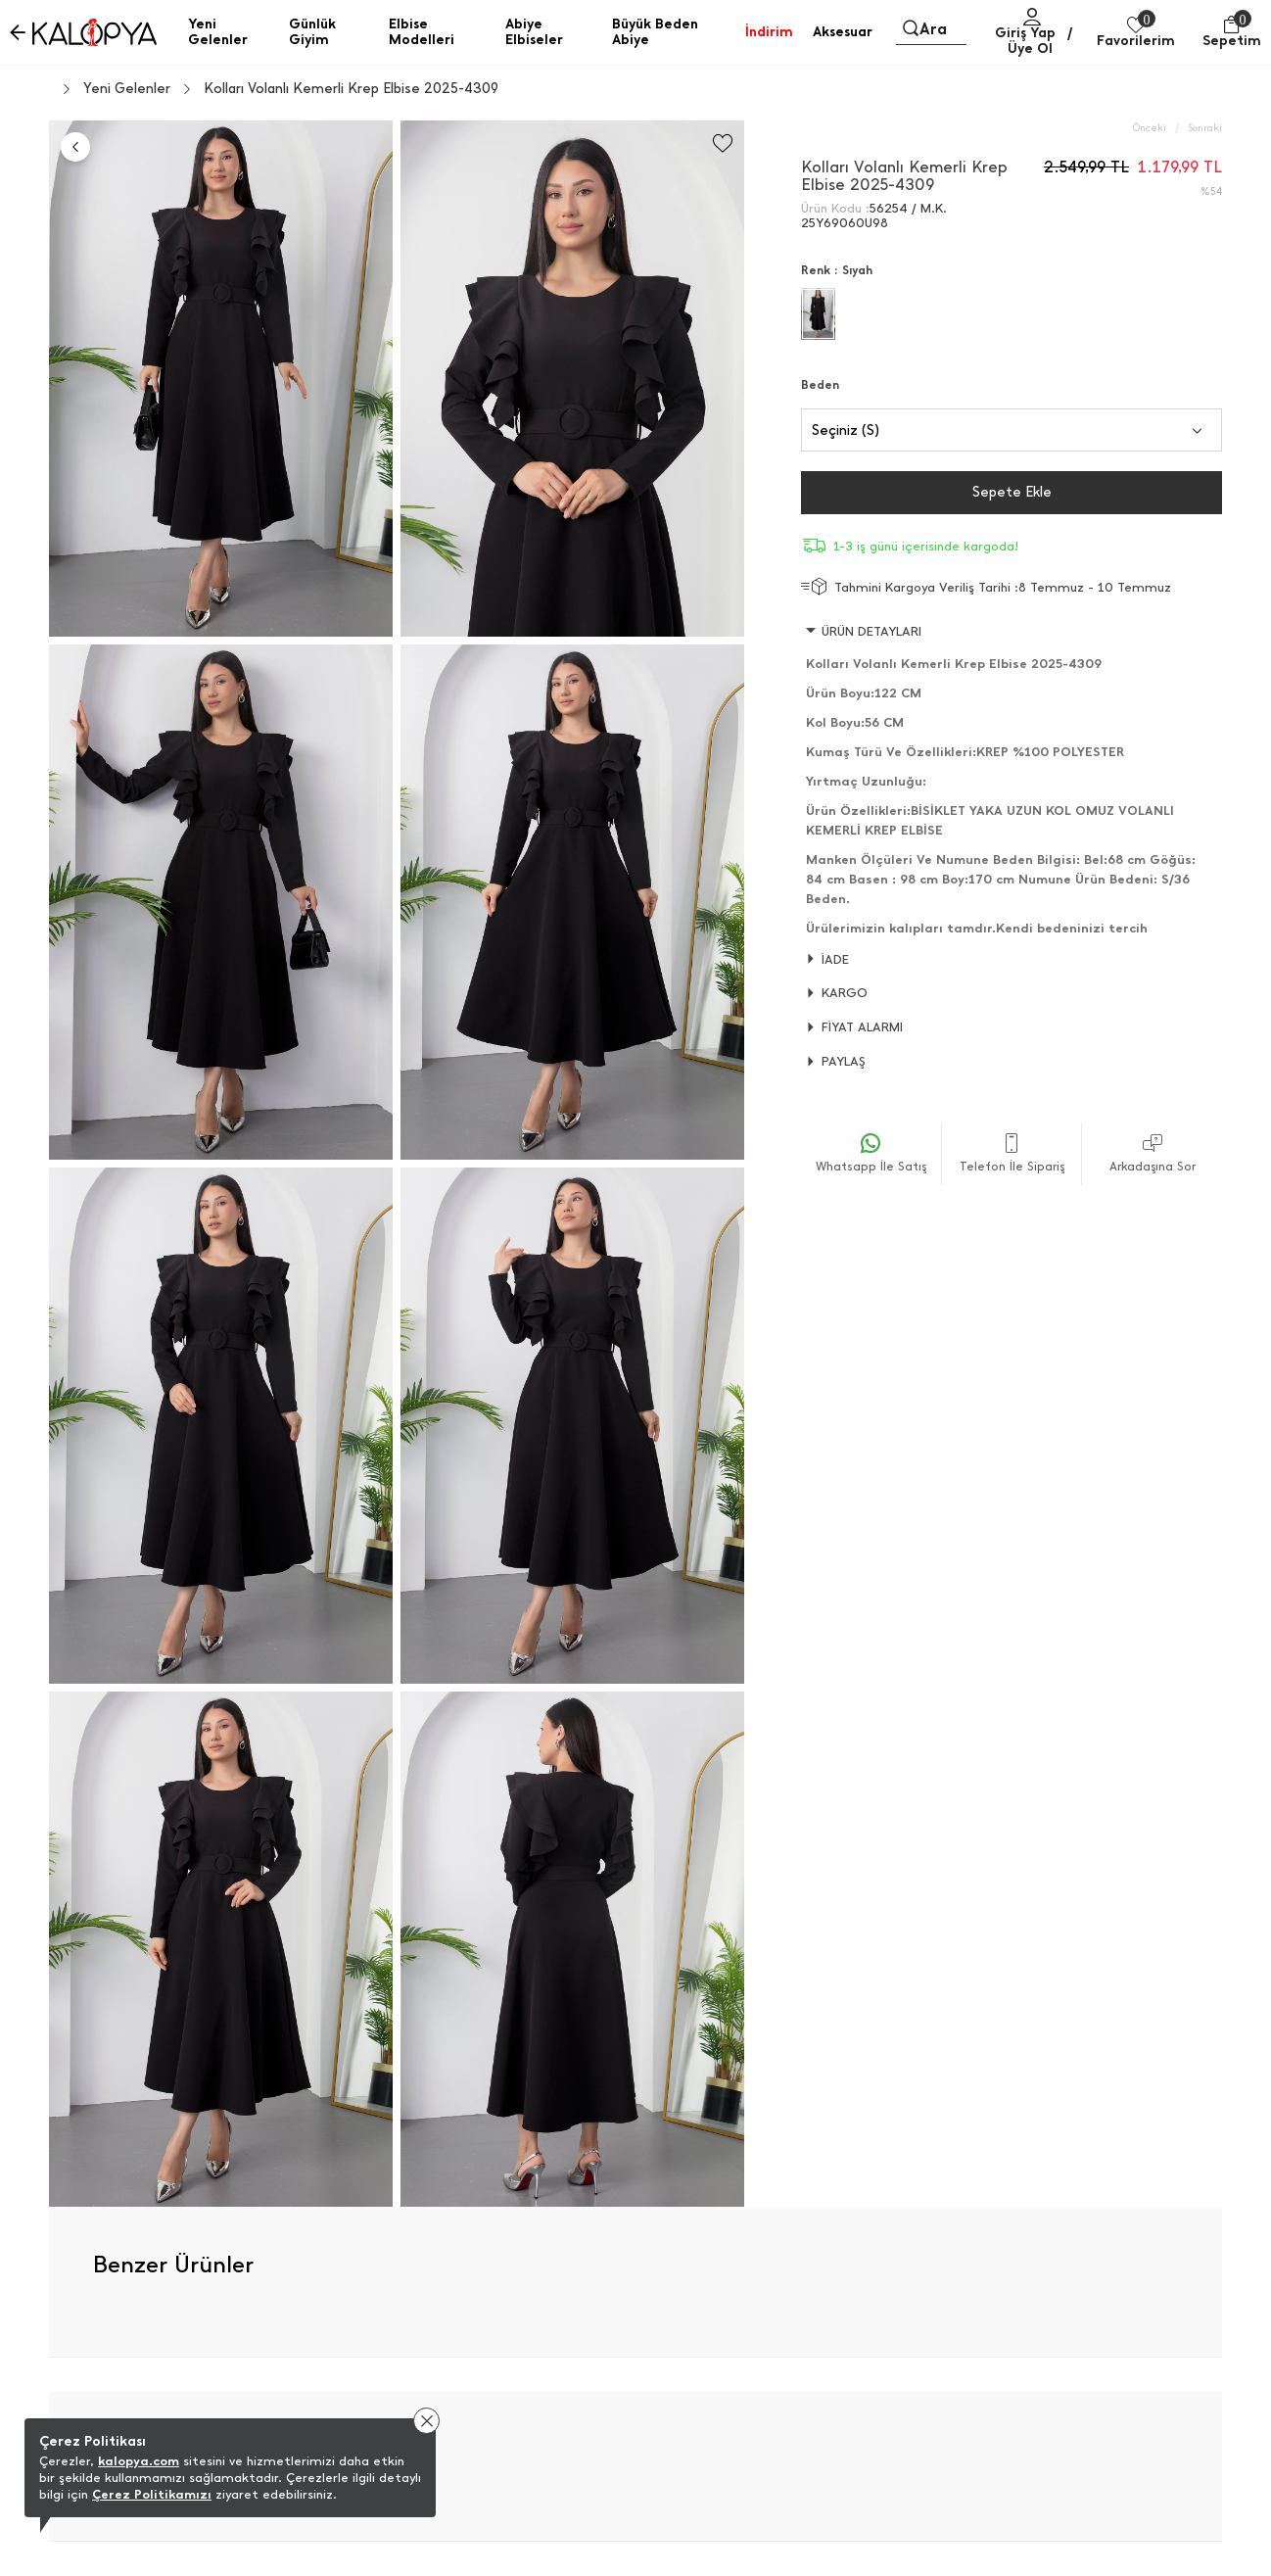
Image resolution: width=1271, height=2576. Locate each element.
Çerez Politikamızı (152, 2494)
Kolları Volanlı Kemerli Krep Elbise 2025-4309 (351, 89)
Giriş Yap (1025, 32)
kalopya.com (138, 2461)
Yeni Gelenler (126, 89)
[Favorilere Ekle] (722, 143)
